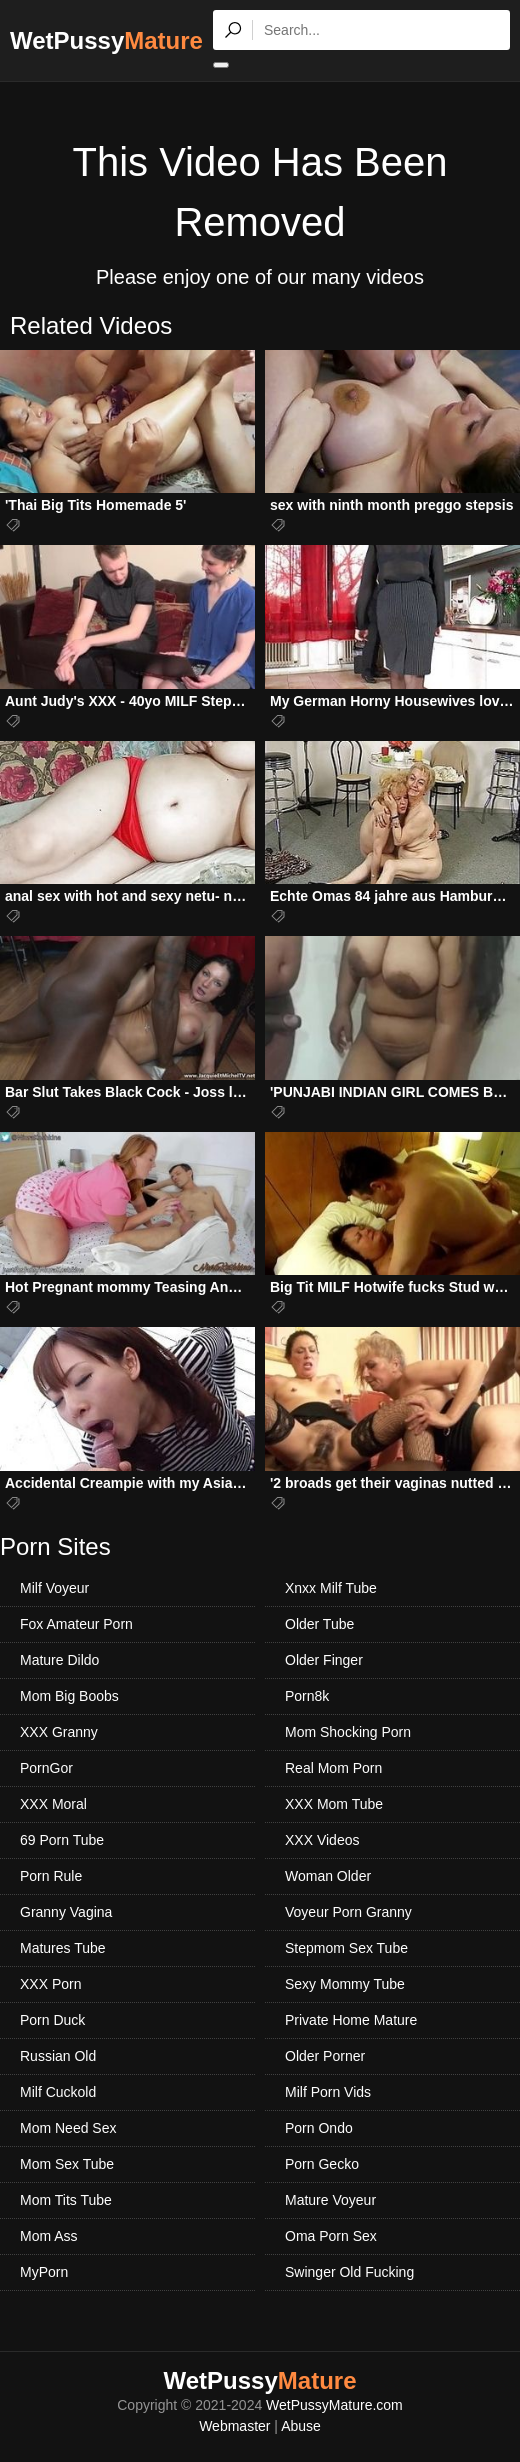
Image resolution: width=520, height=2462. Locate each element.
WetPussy (106, 40)
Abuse (301, 2426)
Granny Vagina (66, 1912)
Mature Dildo (59, 1660)
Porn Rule (51, 1876)
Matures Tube (63, 1948)
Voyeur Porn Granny (348, 1912)
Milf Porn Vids (328, 2092)
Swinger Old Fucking (349, 2272)
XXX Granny (59, 1732)
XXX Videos (322, 1840)
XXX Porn (50, 1984)
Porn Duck (52, 2020)
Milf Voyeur (54, 1588)
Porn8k (307, 1696)
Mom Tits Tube (66, 2200)
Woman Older (328, 1876)
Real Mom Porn (333, 1768)
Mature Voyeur (330, 2200)
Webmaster (234, 2426)
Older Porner (325, 2056)
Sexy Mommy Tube (345, 1984)
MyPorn (44, 2272)
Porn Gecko (322, 2164)
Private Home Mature (351, 2020)
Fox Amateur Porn (76, 1624)
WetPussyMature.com (334, 2405)
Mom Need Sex (68, 2128)
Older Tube (319, 1624)
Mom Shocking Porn (348, 1732)
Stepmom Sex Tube (346, 1948)
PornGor (46, 1768)
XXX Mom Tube (334, 1804)
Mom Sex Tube (67, 2164)
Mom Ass (49, 2236)
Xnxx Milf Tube (331, 1588)
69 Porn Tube (62, 1840)
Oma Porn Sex (331, 2236)
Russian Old (58, 2056)
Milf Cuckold (58, 2092)
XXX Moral (53, 1804)
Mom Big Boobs (69, 1696)
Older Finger (324, 1660)
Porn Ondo (319, 2128)
